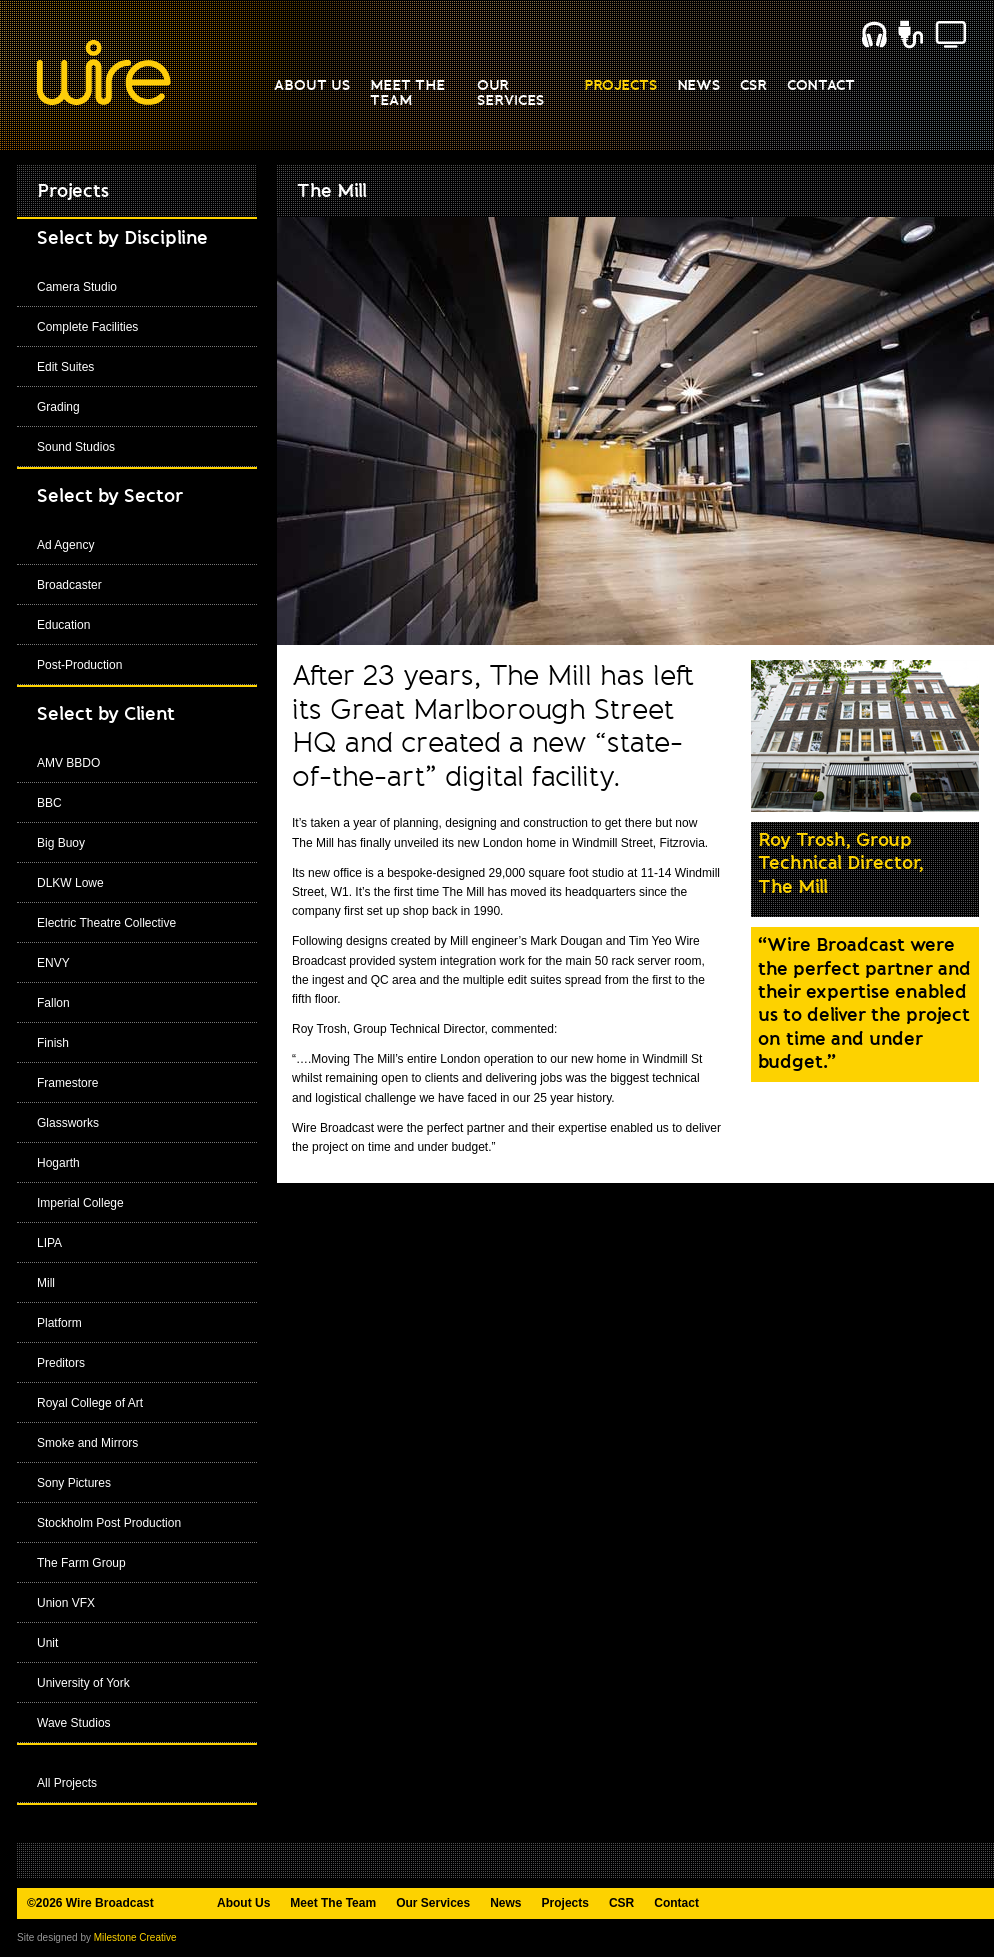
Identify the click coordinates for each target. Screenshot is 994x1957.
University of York (83, 1683)
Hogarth (58, 1163)
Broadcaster (69, 585)
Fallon (53, 1003)
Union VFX (66, 1603)
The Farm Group (81, 1563)
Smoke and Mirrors (87, 1443)
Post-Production (79, 665)
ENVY (53, 963)
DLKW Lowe (70, 883)
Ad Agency (65, 545)
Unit (47, 1643)
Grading (58, 407)
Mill (46, 1283)
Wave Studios (74, 1723)
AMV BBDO (68, 763)
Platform (59, 1323)
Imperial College (80, 1203)
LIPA (49, 1243)
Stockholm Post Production (109, 1523)
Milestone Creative (135, 1937)
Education (63, 625)
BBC (49, 803)
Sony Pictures (74, 1483)
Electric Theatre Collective (106, 923)
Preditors (61, 1363)
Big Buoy (61, 843)
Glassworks (68, 1123)
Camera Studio (77, 287)
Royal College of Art (90, 1403)
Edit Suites (65, 367)
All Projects (67, 1783)
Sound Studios (76, 447)
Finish (53, 1043)
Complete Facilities (87, 327)
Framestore (67, 1083)
